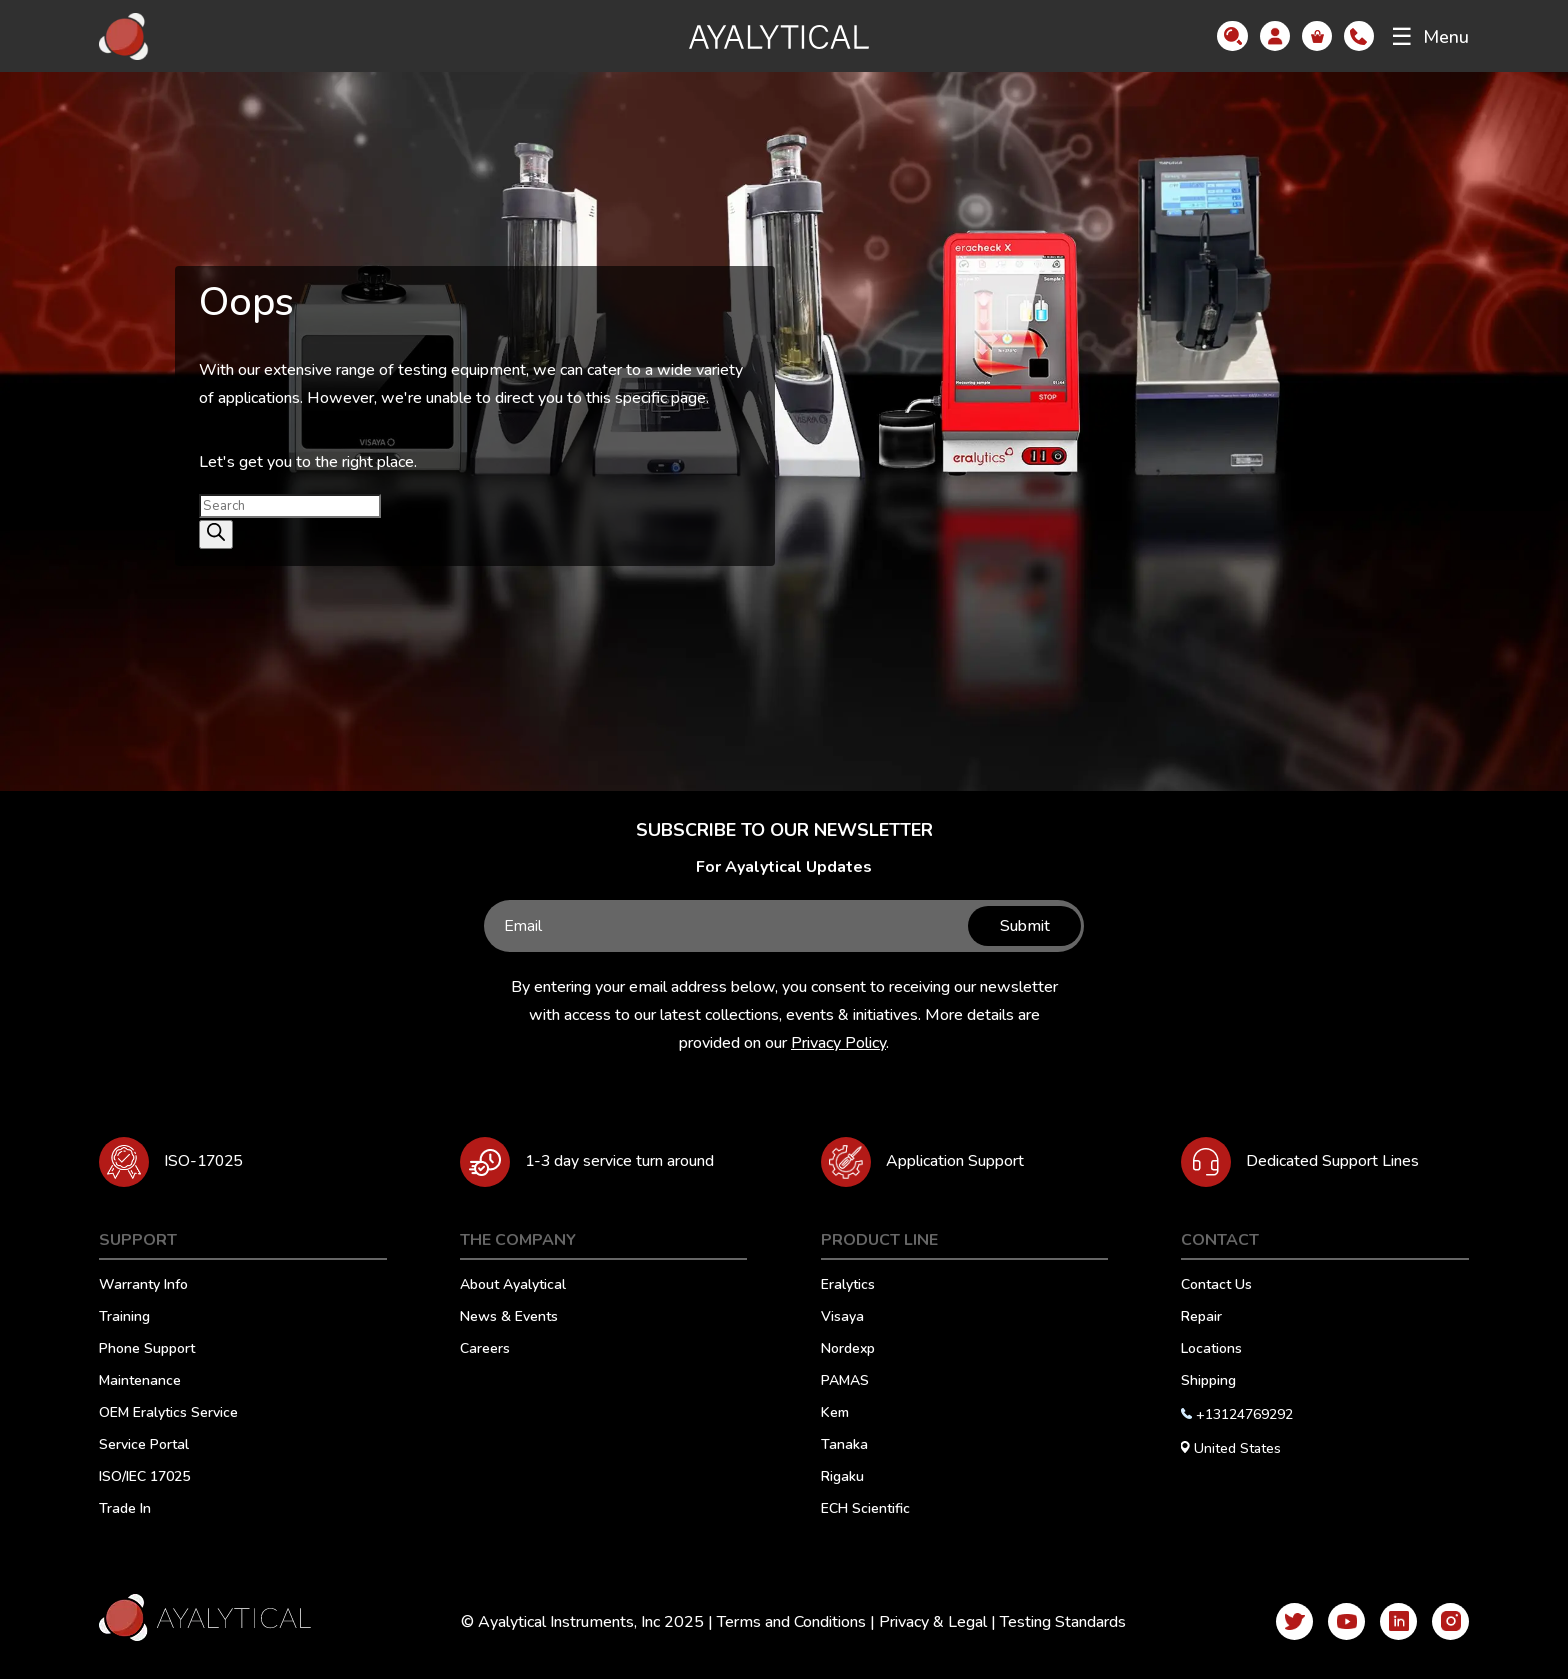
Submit (1021, 926)
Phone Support (147, 1350)
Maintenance (140, 1382)
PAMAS (845, 1382)
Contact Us (1216, 1286)
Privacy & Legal (927, 1622)
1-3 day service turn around (629, 1161)
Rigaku (842, 1478)
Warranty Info (143, 1286)
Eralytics (848, 1286)
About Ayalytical (513, 1286)
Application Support (962, 1161)
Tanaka (844, 1446)
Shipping (1208, 1382)
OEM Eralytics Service (168, 1414)
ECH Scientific (865, 1510)
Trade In (125, 1510)
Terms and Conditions (785, 1622)
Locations (1211, 1350)
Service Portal (144, 1446)
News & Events (509, 1318)
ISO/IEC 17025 (144, 1478)
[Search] (216, 534)
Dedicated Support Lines (1338, 1161)
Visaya (842, 1318)
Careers (485, 1350)
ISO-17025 (206, 1161)
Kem (835, 1414)
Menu (1430, 37)
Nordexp (848, 1350)
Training (124, 1318)
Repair (1201, 1318)
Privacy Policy (838, 1043)
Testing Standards (1057, 1622)
